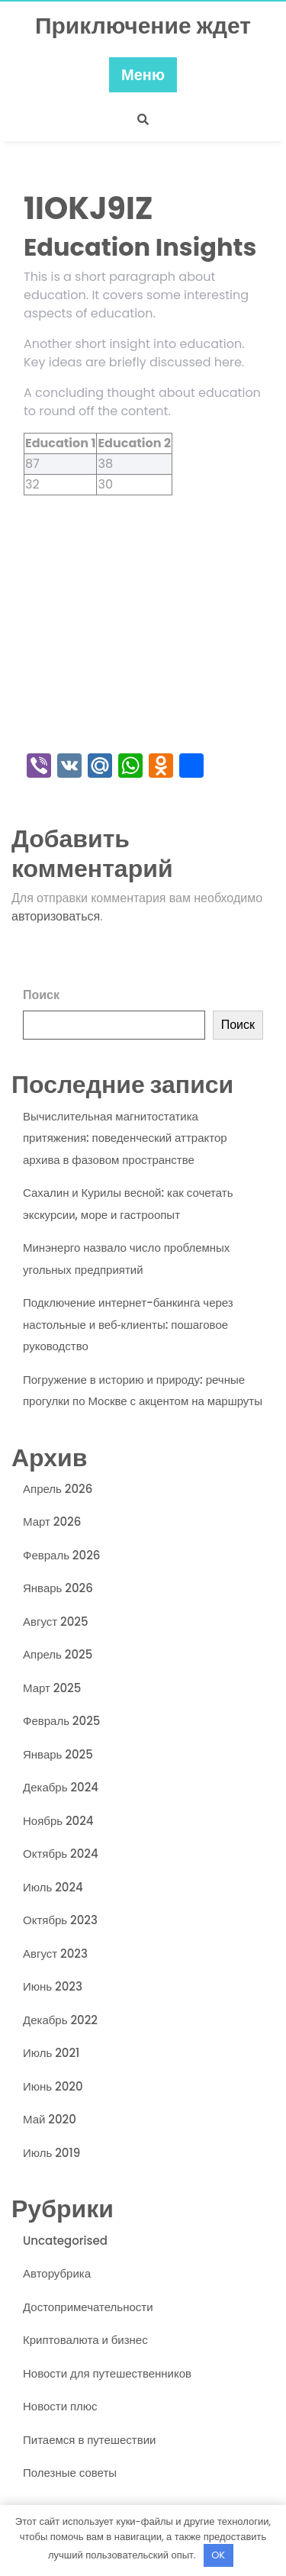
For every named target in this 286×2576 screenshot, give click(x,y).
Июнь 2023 (52, 1986)
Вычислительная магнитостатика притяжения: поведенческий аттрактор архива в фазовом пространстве (125, 1138)
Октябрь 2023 (60, 1920)
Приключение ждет (143, 26)
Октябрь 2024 (60, 1854)
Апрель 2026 (57, 1489)
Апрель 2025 (57, 1654)
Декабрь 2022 (60, 2020)
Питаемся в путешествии (89, 2440)
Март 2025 (52, 1688)
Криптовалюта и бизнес (85, 2340)
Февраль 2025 (61, 1721)
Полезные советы (70, 2473)
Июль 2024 (53, 1887)
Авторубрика (57, 2273)
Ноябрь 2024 (58, 1821)
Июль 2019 (51, 2153)
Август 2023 (55, 1954)
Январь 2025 (58, 1754)
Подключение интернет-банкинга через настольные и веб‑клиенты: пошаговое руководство (128, 1324)
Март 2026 (52, 1522)
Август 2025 (55, 1622)
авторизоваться (55, 916)
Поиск (41, 995)
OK (218, 2555)
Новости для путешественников (107, 2373)
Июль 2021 (51, 2053)
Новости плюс (60, 2406)
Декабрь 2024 (60, 1787)
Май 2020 (49, 2119)
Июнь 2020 (53, 2086)
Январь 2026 (58, 1588)
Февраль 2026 (61, 1555)
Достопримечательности (88, 2307)
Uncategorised (65, 2241)
